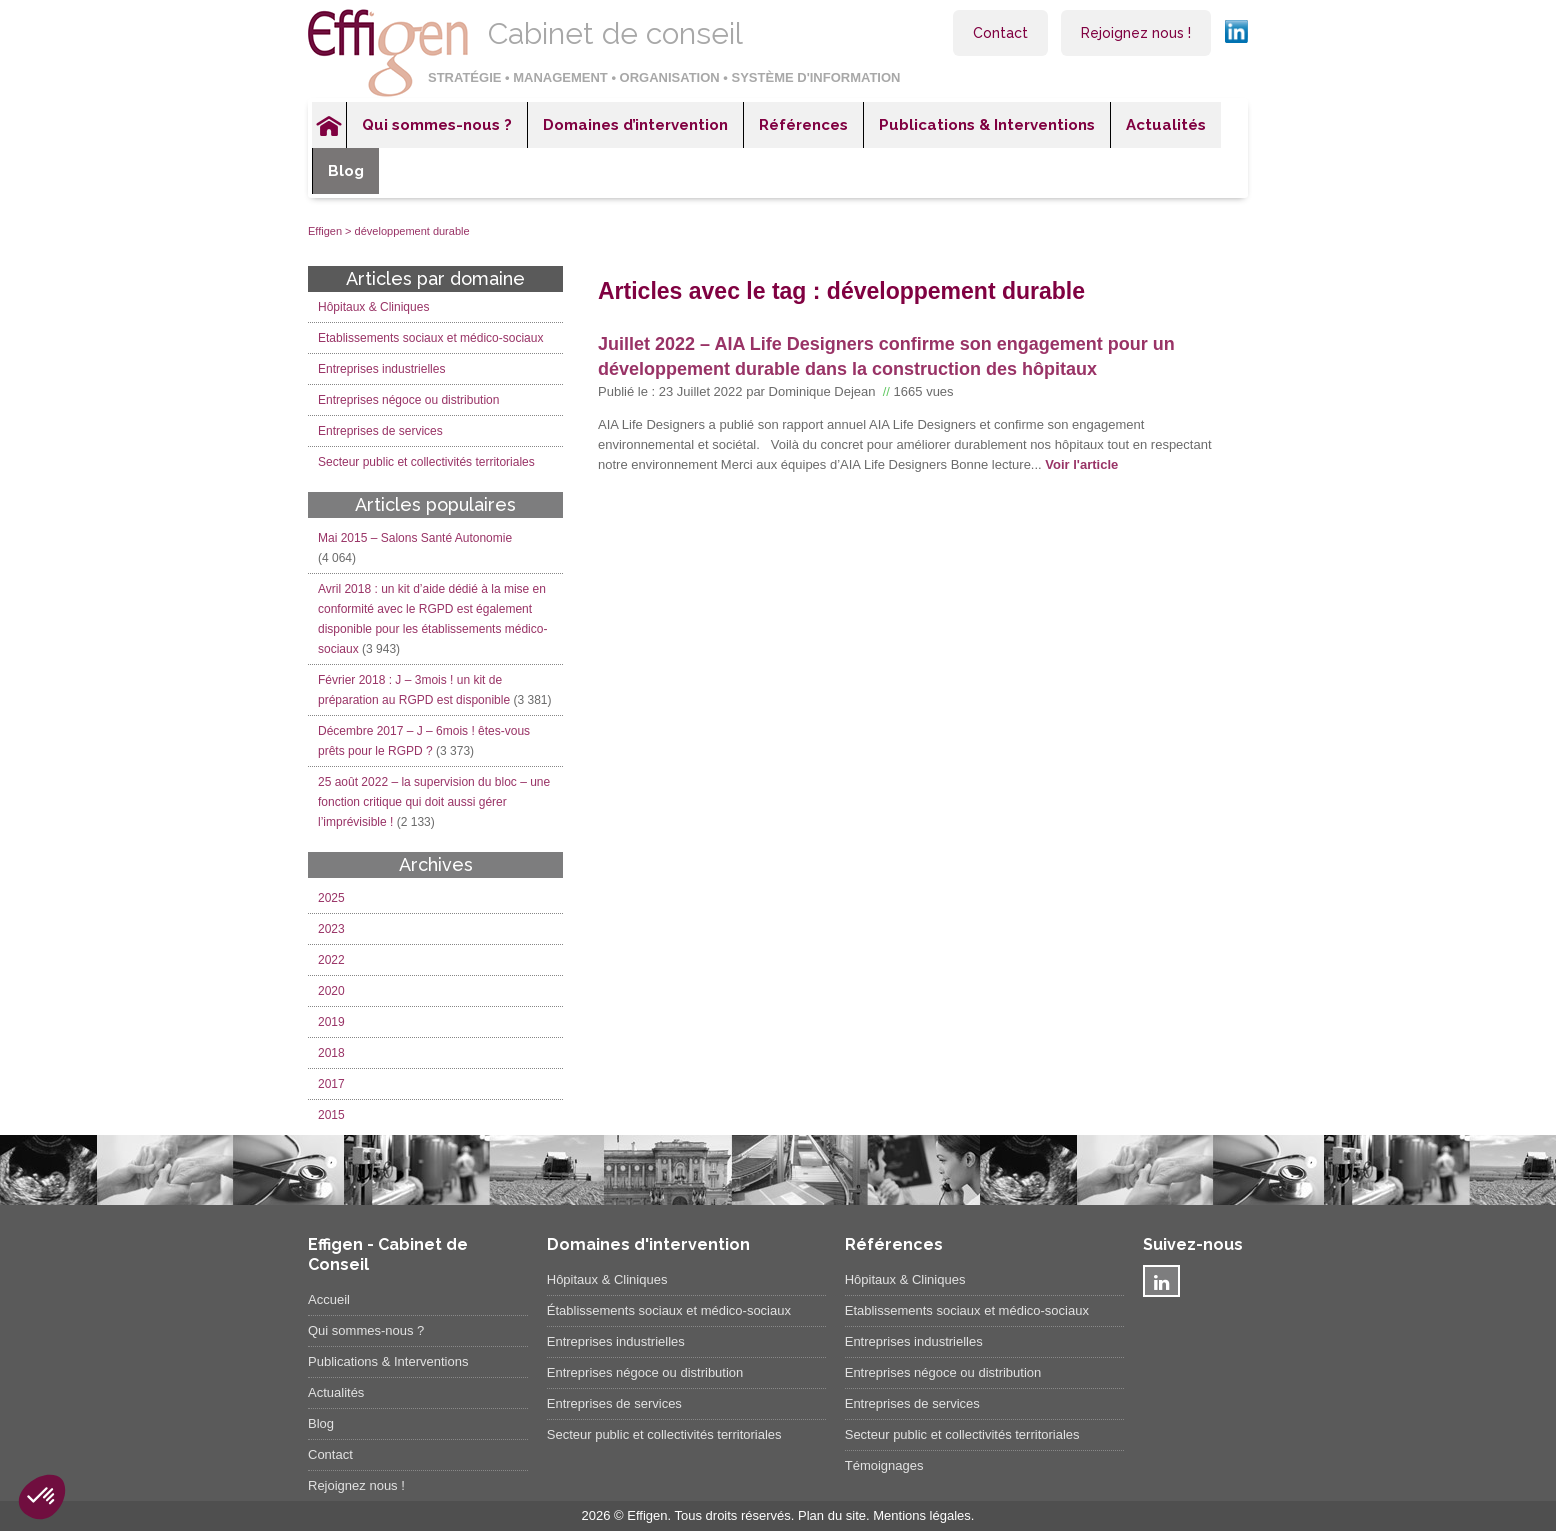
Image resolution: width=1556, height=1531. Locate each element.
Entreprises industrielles (381, 369)
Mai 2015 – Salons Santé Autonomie (415, 538)
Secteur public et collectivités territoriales (426, 462)
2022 (331, 960)
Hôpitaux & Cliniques (373, 307)
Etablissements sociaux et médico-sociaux (430, 338)
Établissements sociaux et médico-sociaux (669, 1310)
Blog (346, 171)
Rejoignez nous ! (1136, 33)
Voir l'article (1081, 464)
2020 (331, 991)
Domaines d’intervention (635, 125)
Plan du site (832, 1515)
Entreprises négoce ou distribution (408, 400)
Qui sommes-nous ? (437, 125)
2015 (331, 1115)
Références (803, 125)
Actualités (1166, 125)
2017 (331, 1084)
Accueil (329, 125)
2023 (331, 929)
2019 (331, 1022)
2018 (331, 1053)
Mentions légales (922, 1515)
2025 (331, 898)
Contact (1000, 33)
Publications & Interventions (987, 125)
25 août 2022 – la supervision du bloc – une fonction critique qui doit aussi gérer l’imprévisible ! (434, 802)
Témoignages (884, 1465)
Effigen (325, 231)
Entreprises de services (380, 431)
